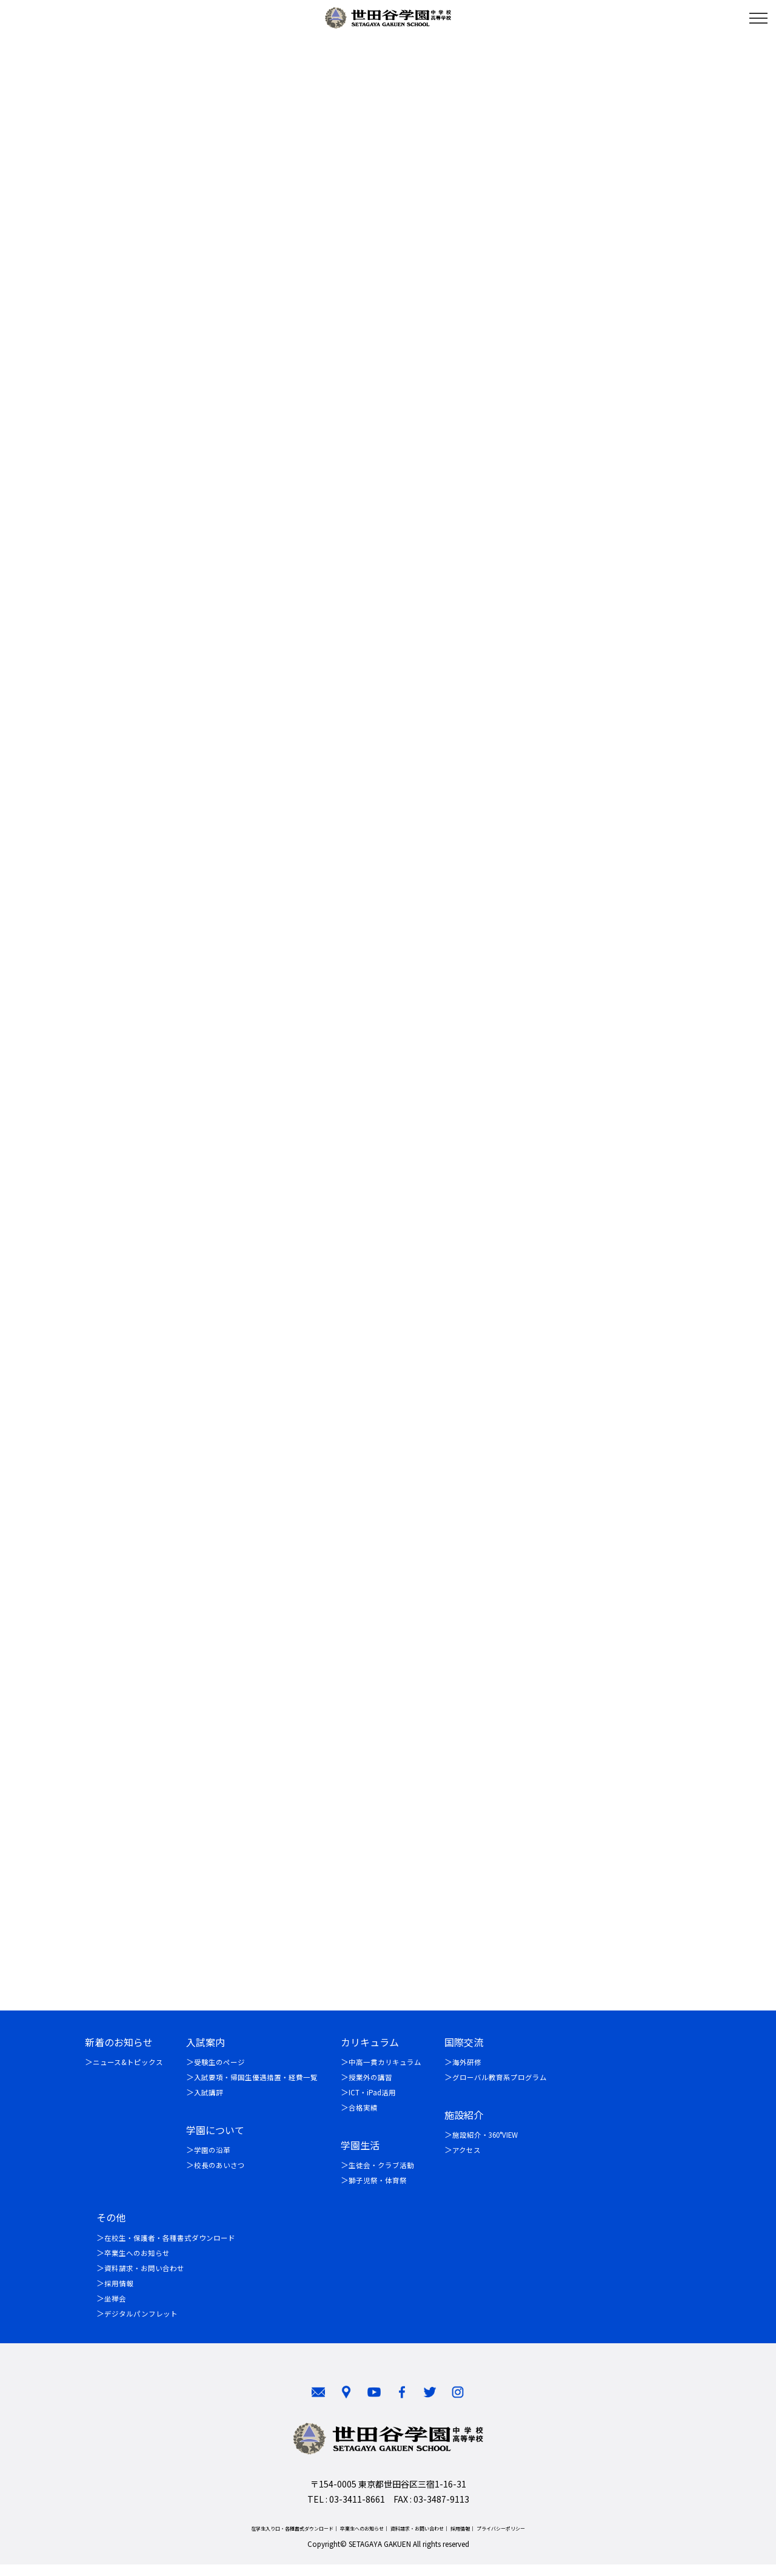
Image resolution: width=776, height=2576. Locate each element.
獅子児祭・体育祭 (378, 2192)
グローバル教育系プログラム (499, 2089)
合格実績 (363, 2119)
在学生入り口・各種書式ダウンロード (292, 2539)
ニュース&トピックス (128, 2073)
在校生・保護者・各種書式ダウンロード (169, 2249)
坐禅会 (115, 2310)
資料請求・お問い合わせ (144, 2279)
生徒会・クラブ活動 (381, 2176)
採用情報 (118, 2295)
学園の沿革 (212, 2161)
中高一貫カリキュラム (385, 2073)
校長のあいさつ (219, 2176)
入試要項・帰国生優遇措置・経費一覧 (256, 2089)
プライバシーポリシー (501, 2539)
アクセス (466, 2161)
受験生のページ (219, 2073)
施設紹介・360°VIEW (485, 2146)
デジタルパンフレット (141, 2325)
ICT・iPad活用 (372, 2104)
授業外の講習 (370, 2089)
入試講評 (208, 2104)
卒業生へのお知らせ (137, 2264)
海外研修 (466, 2073)
